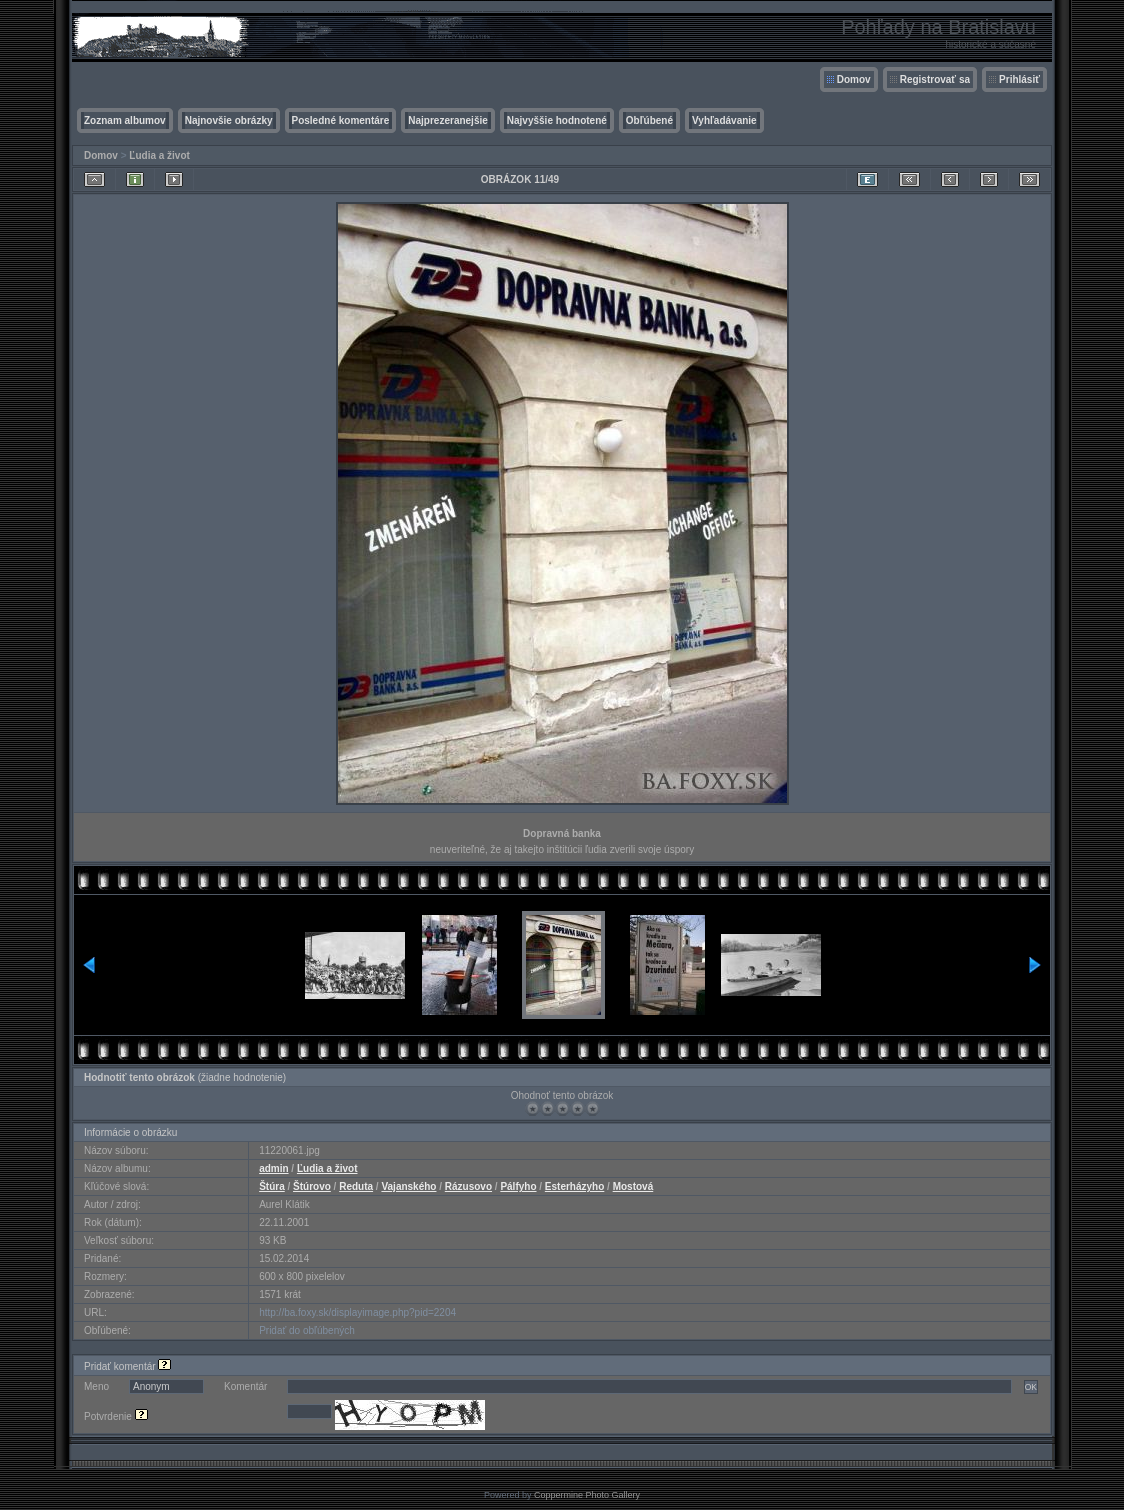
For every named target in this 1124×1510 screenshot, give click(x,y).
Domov (854, 79)
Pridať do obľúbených (307, 1330)
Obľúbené (649, 120)
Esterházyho (574, 1186)
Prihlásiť (1019, 79)
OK (1031, 1387)
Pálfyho (518, 1186)
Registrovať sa (935, 79)
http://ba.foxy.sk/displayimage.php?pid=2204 (357, 1312)
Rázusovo (468, 1186)
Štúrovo (312, 1186)
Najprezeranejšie (448, 120)
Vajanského (408, 1186)
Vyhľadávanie (724, 120)
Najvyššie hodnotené (557, 120)
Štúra (272, 1186)
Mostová (633, 1186)
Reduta (356, 1186)
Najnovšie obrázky (229, 120)
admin (273, 1168)
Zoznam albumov (125, 120)
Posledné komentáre (341, 120)
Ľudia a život (159, 155)
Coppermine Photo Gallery (587, 1495)
